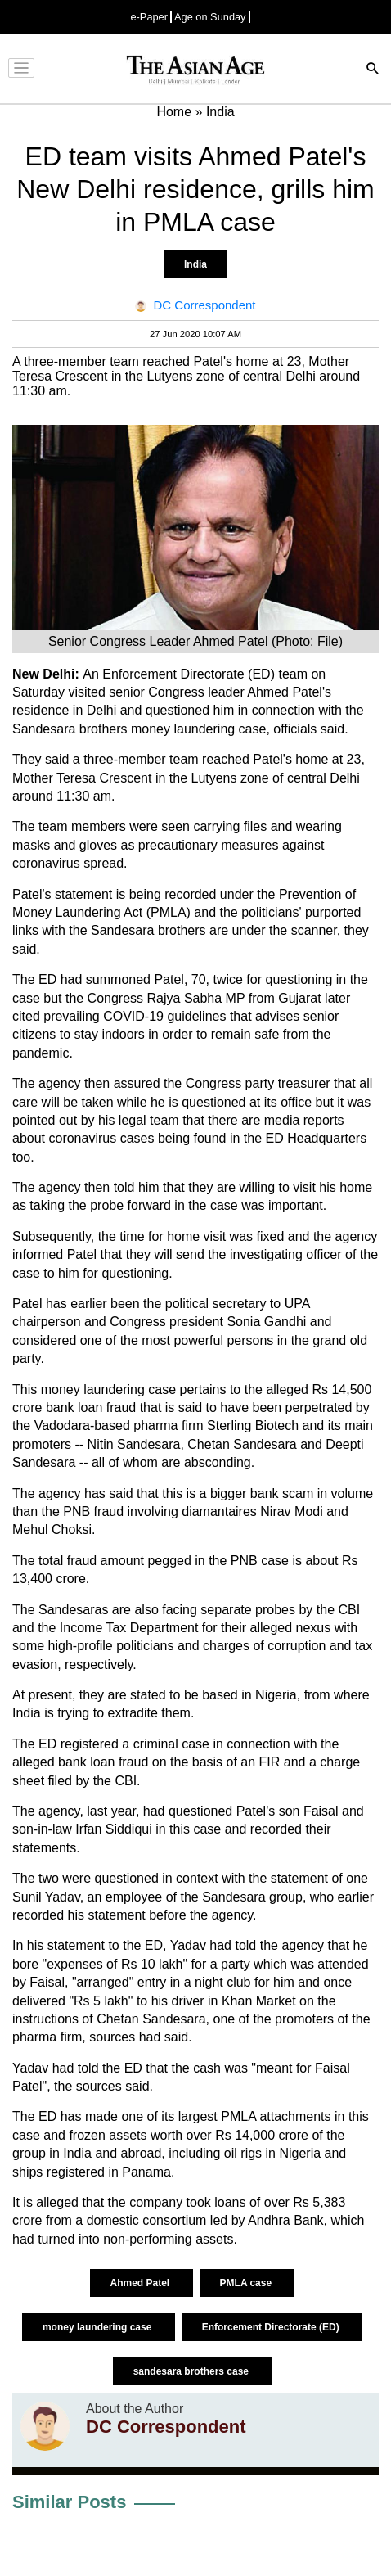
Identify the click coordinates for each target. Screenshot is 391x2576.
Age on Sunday (210, 17)
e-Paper (149, 17)
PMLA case (247, 2283)
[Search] (373, 70)
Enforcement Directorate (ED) (272, 2327)
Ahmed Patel (141, 2283)
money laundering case (99, 2327)
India (195, 264)
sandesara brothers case (192, 2371)
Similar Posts (69, 2502)
